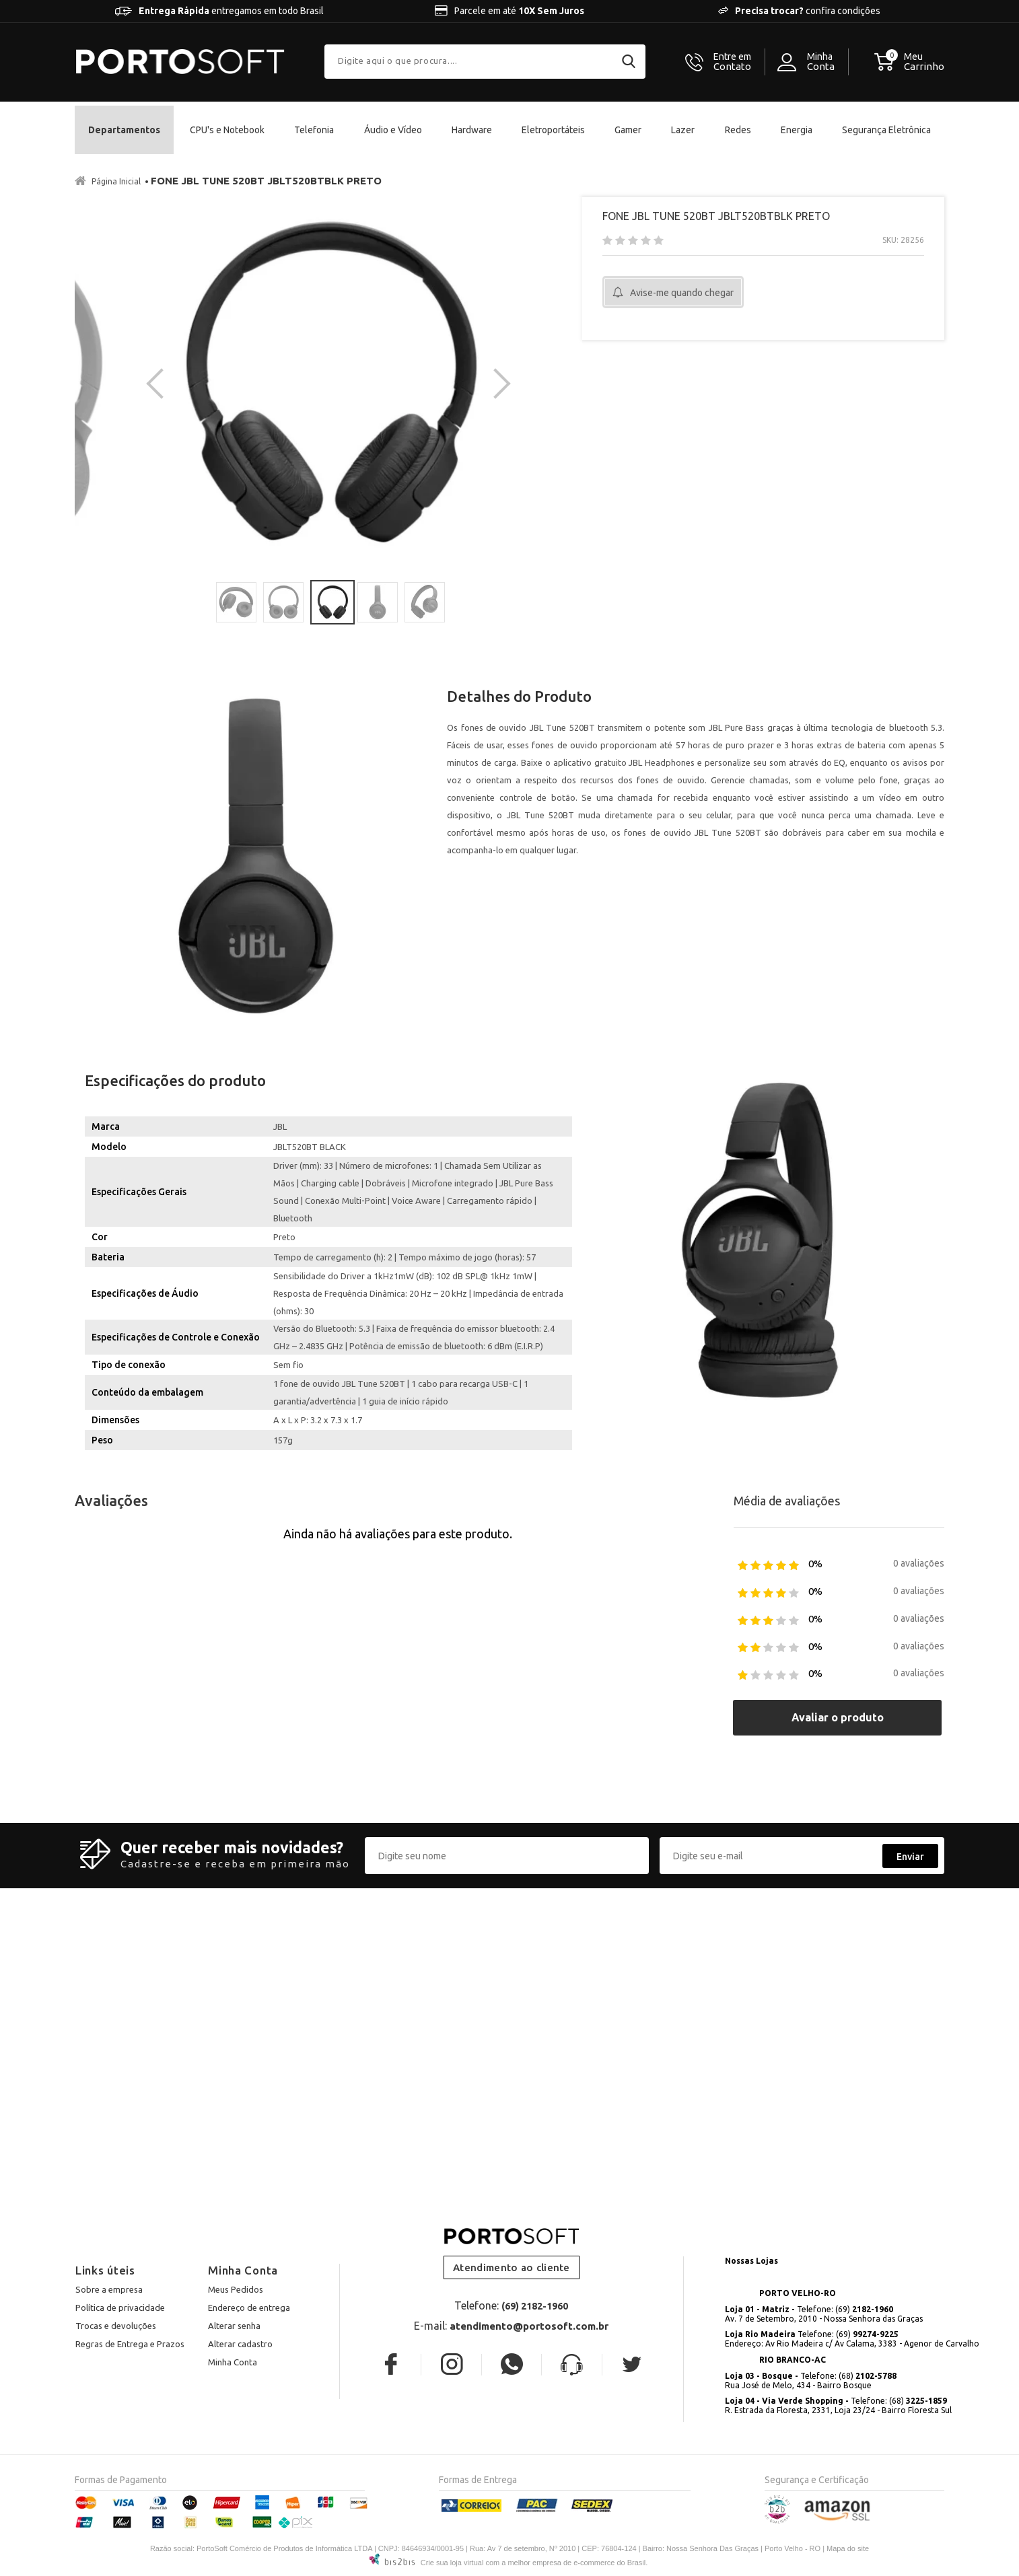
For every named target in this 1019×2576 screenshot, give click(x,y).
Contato (732, 62)
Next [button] (495, 383)
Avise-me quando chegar (682, 292)
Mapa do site (848, 2548)
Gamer (627, 129)
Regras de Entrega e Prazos (129, 2344)
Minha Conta (232, 2362)
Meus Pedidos (235, 2289)
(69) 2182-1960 (534, 2306)
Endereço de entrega (249, 2307)
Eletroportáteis (553, 129)
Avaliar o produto (838, 1717)
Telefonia (314, 129)
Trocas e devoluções (115, 2325)
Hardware (472, 129)
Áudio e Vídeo (393, 129)
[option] (328, 383)
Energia (796, 129)
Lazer (683, 129)
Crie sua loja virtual (452, 2563)
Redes (738, 129)
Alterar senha (234, 2325)
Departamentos (124, 129)
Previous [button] (161, 383)
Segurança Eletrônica (886, 129)
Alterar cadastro (240, 2344)
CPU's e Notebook (227, 129)
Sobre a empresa (109, 2289)
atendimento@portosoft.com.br (529, 2326)
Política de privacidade (120, 2307)
